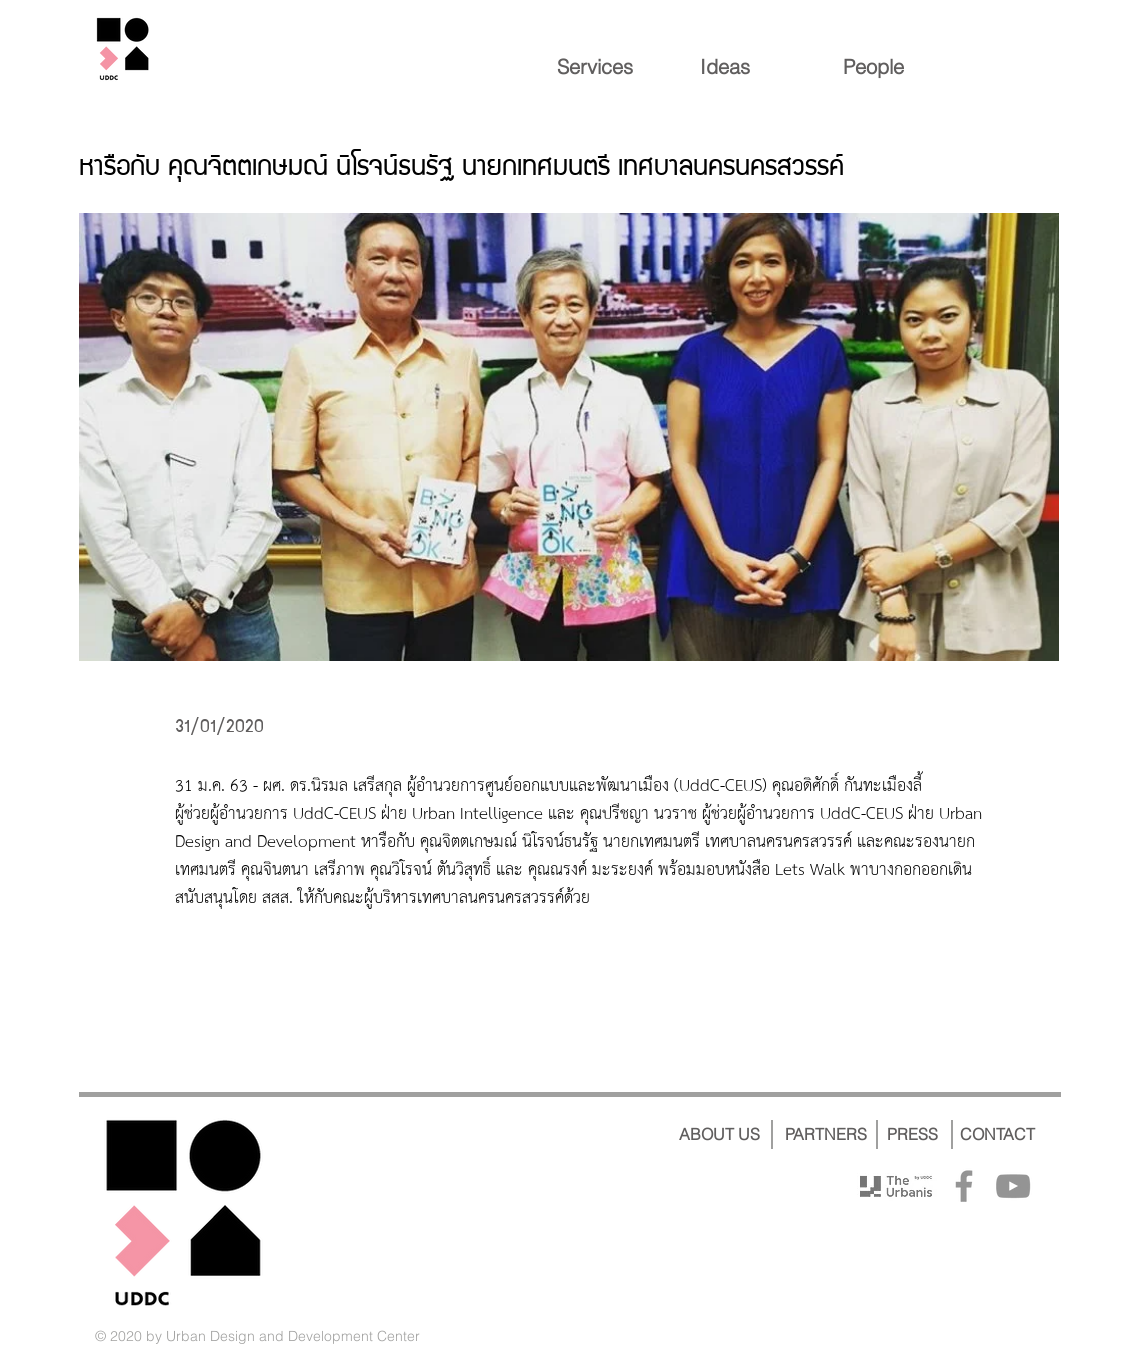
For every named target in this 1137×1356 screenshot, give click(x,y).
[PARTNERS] (826, 1134)
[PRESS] (913, 1134)
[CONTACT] (997, 1134)
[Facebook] (964, 1186)
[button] (569, 437)
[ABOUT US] (720, 1134)
